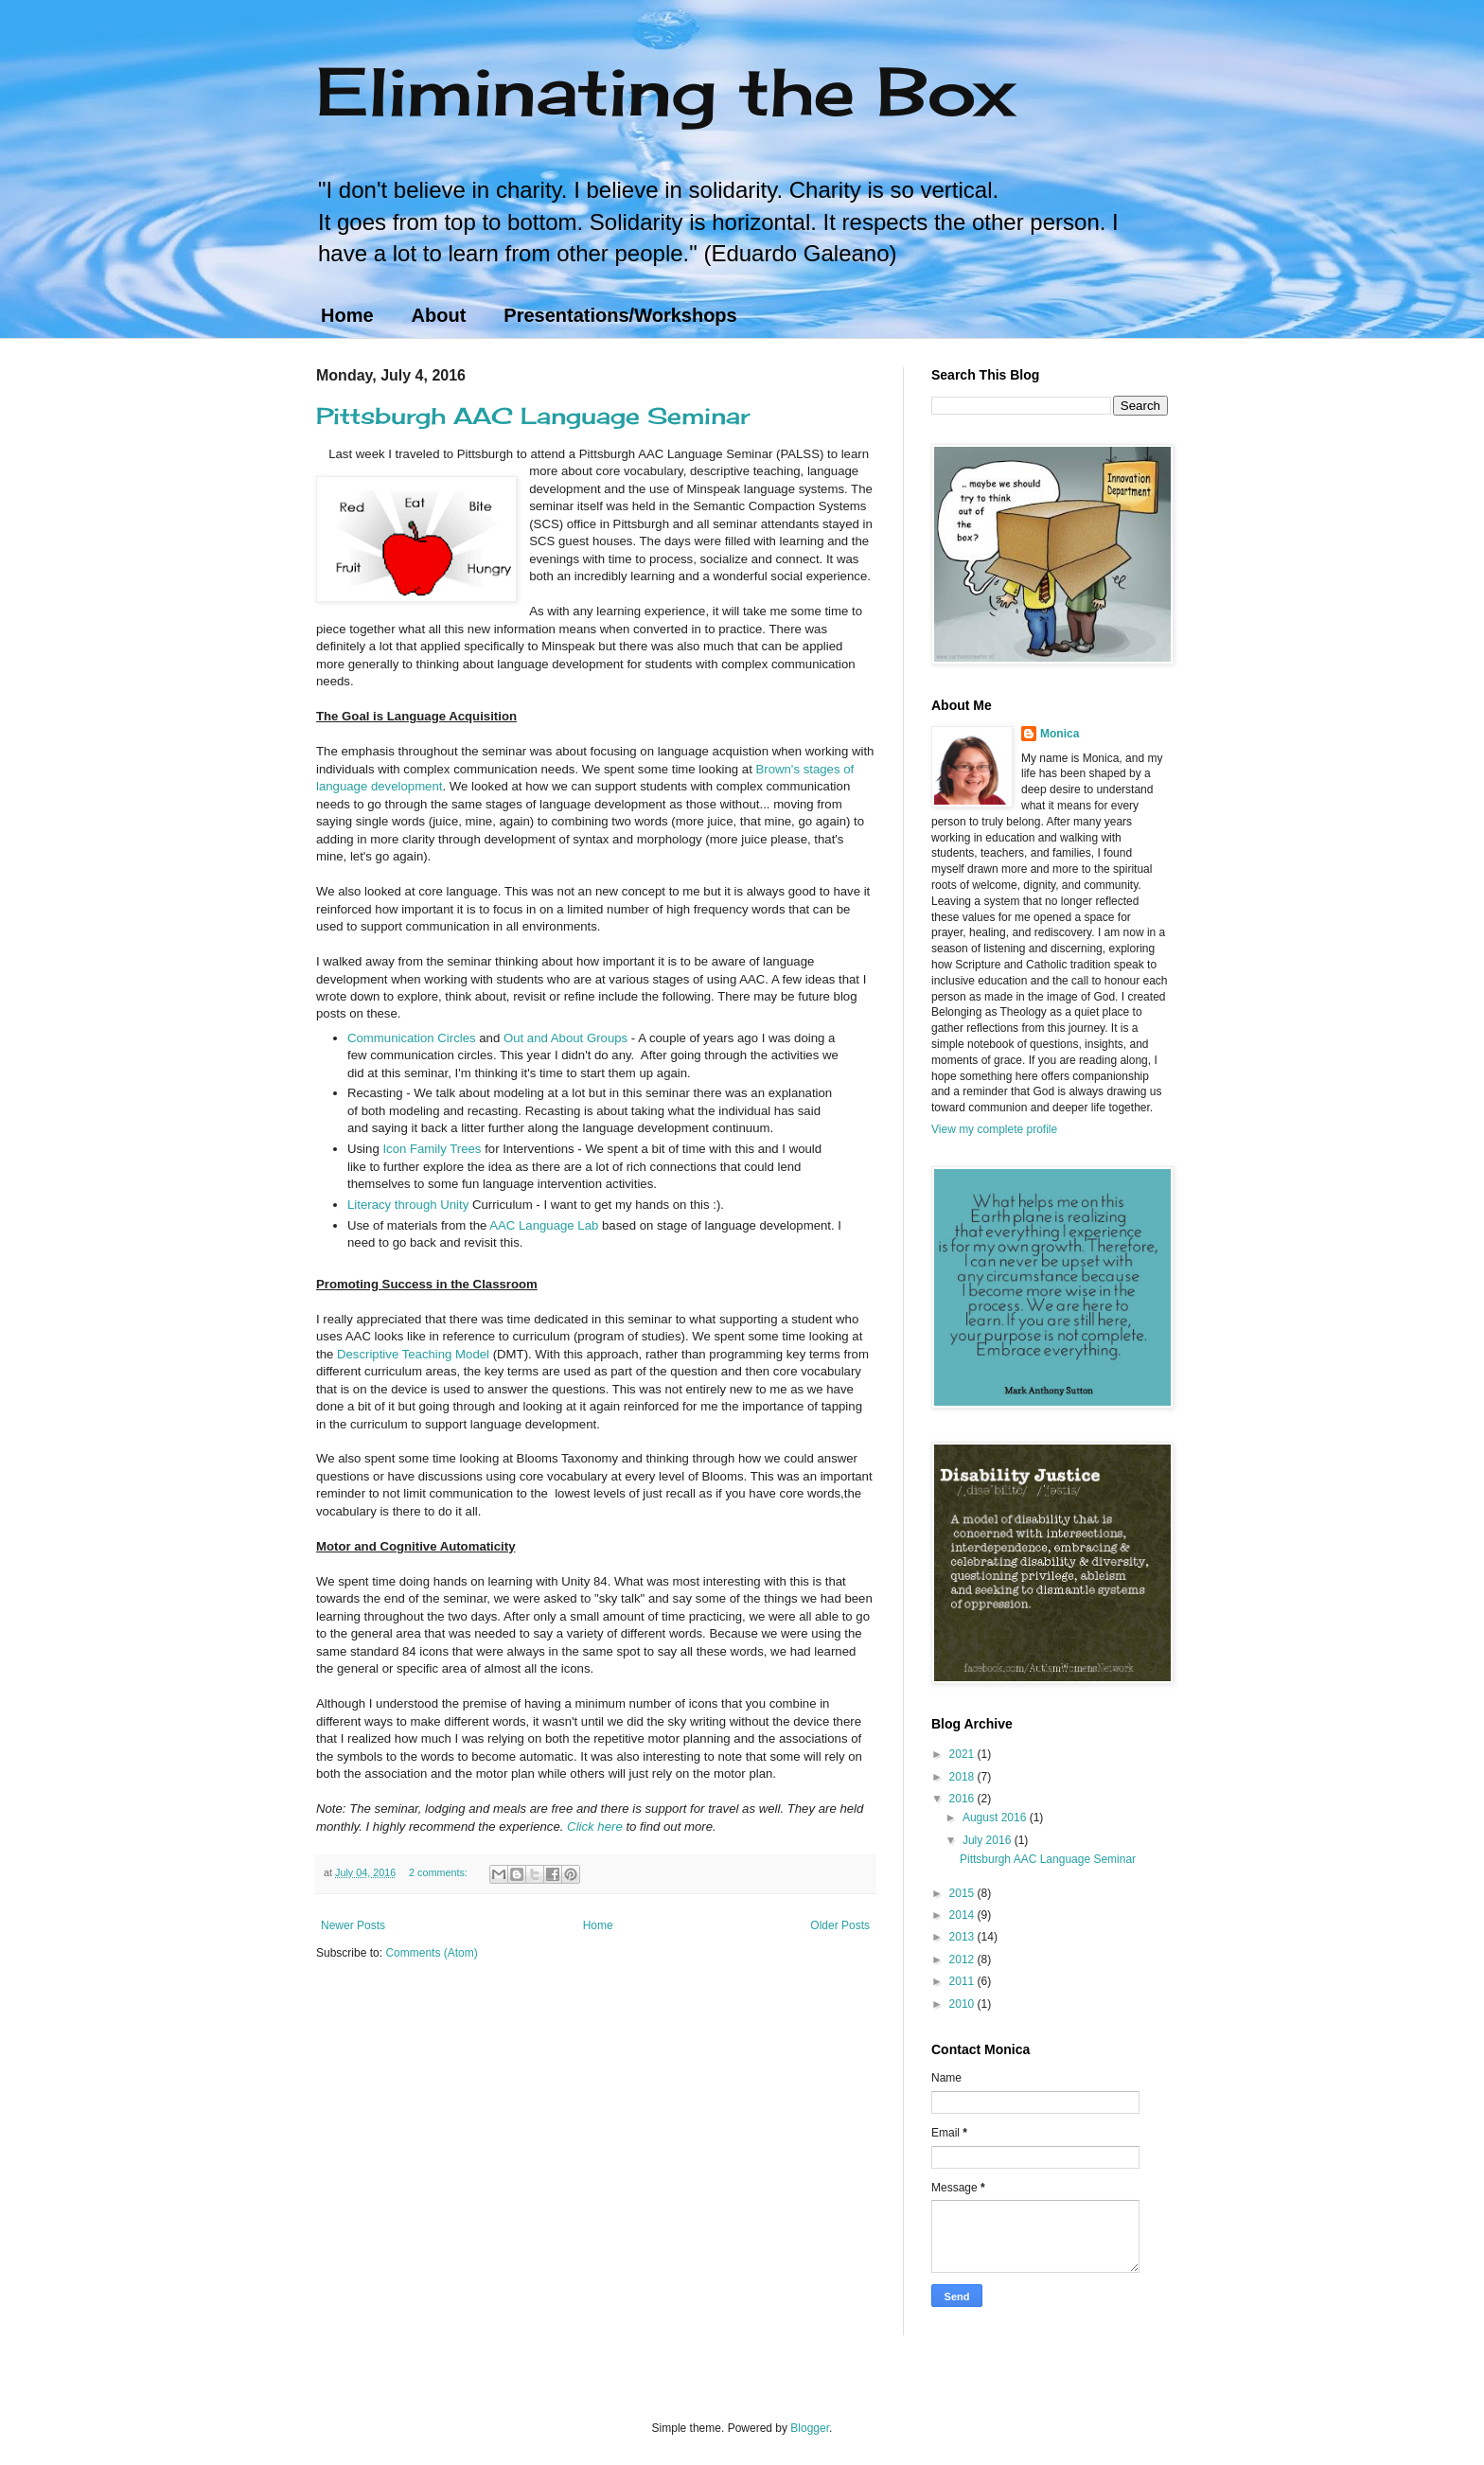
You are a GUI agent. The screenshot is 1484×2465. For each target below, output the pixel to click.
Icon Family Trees (431, 1149)
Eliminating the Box (665, 91)
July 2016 (989, 1840)
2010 (963, 2004)
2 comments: (439, 1872)
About (439, 315)
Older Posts (840, 1925)
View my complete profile (994, 1129)
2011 (963, 1981)
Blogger (809, 2428)
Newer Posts (353, 1925)
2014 (963, 1915)
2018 (963, 1776)
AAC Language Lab (543, 1225)
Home (347, 315)
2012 (963, 1959)
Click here (595, 1826)
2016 (963, 1798)
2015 (963, 1893)
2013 (963, 1936)
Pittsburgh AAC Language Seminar (533, 415)
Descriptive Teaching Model (413, 1354)
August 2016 (996, 1817)
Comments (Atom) (431, 1953)
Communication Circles (411, 1038)
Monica (1059, 733)
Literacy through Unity (407, 1204)
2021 (963, 1754)
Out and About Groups (565, 1038)
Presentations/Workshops (620, 315)
